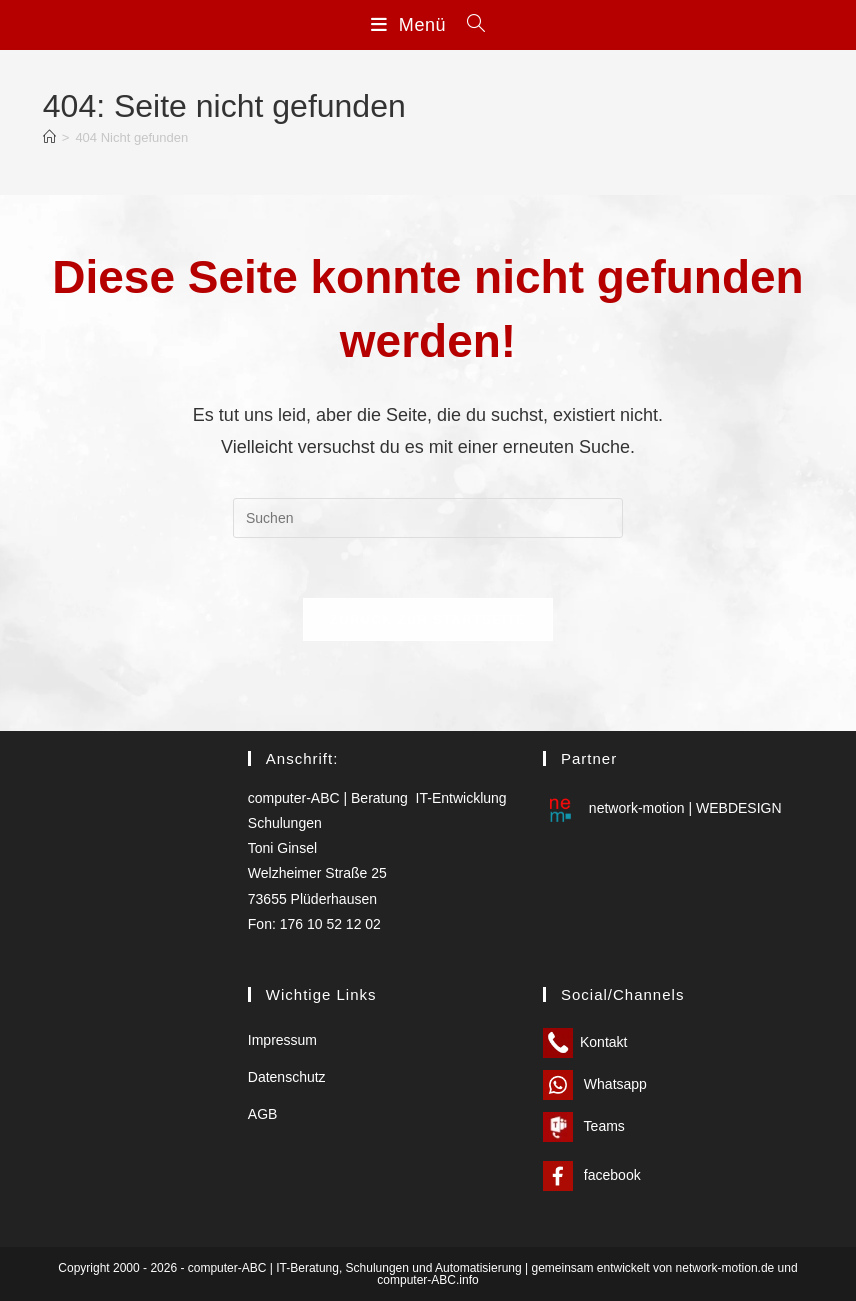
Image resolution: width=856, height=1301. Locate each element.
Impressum (282, 1040)
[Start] (49, 137)
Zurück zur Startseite (428, 619)
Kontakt (585, 1042)
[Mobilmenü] (411, 25)
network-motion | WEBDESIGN (662, 809)
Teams (584, 1126)
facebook (592, 1175)
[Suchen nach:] (469, 25)
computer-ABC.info (427, 1280)
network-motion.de (725, 1268)
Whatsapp (595, 1084)
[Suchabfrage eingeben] (428, 518)
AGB (263, 1115)
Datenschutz (287, 1078)
